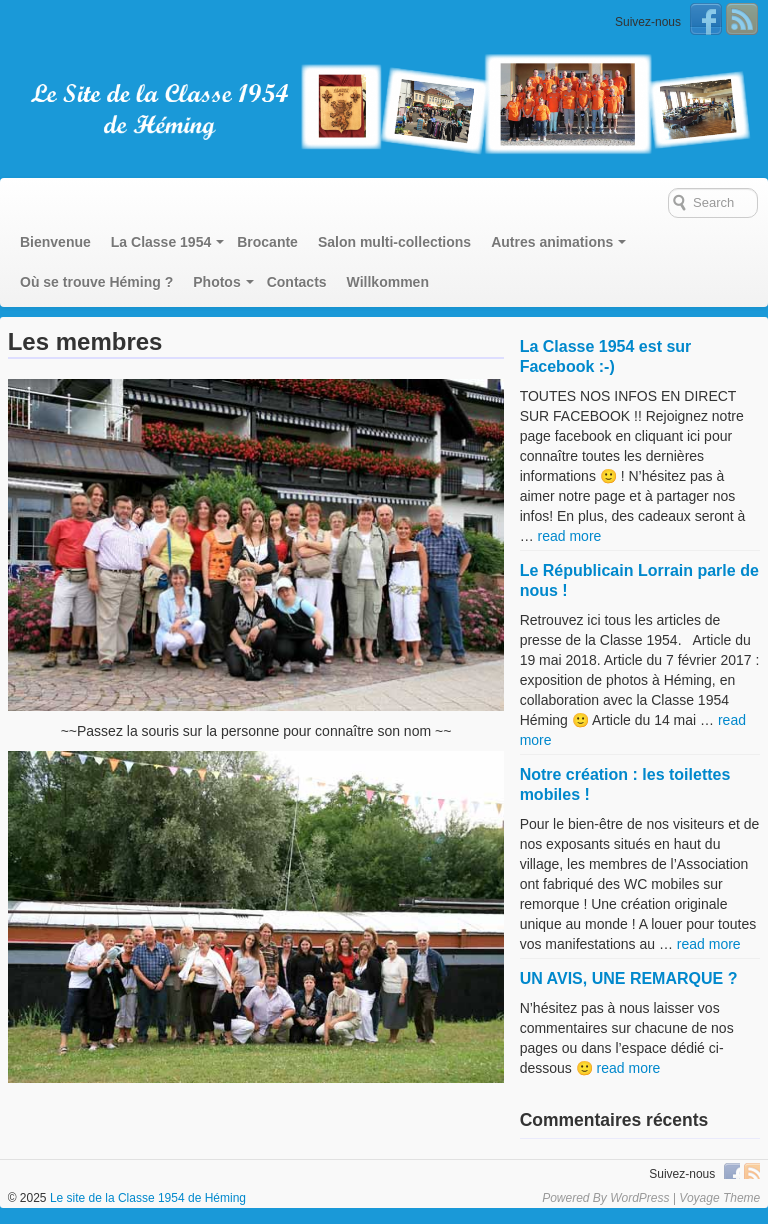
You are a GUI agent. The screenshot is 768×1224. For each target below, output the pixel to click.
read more (570, 536)
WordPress (639, 1198)
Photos (216, 282)
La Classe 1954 (161, 242)
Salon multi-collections (394, 242)
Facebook (706, 19)
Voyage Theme (719, 1198)
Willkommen (388, 282)
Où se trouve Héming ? (96, 282)
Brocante (267, 242)
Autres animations (552, 242)
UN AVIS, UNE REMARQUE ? (629, 978)
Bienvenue (55, 242)
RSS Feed (742, 19)
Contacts (297, 282)
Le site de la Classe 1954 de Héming (146, 1198)
